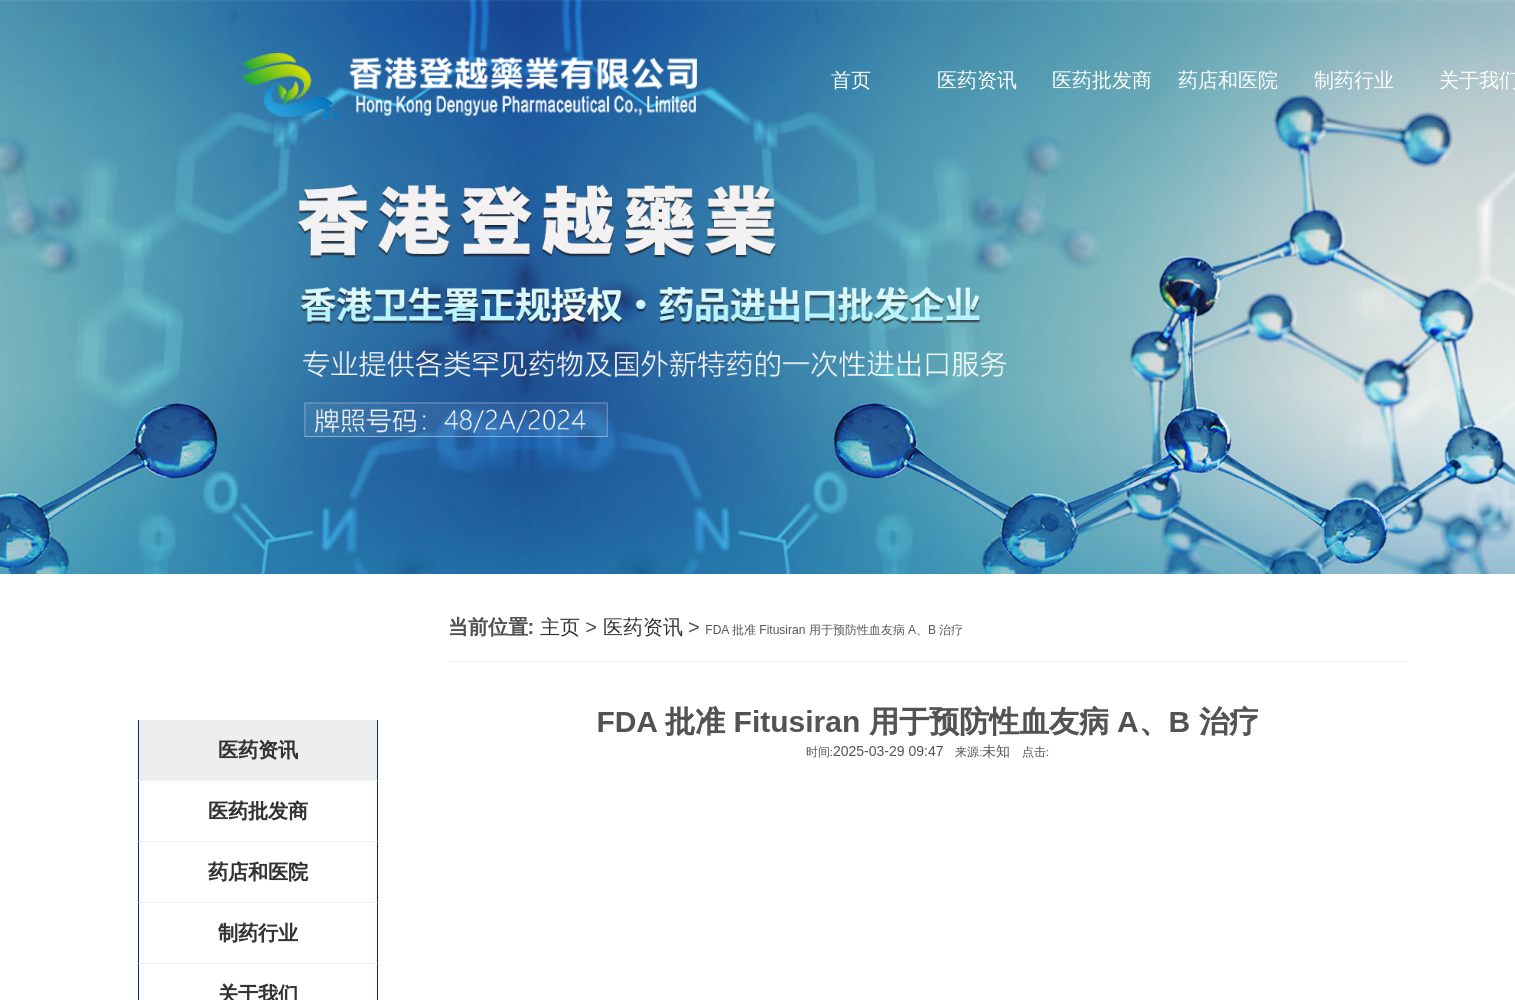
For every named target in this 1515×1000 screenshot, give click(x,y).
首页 (851, 80)
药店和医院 (1228, 80)
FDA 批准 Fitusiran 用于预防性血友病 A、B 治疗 (834, 630)
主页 (560, 627)
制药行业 (1354, 80)
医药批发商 (1102, 80)
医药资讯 (977, 80)
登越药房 (243, 653)
